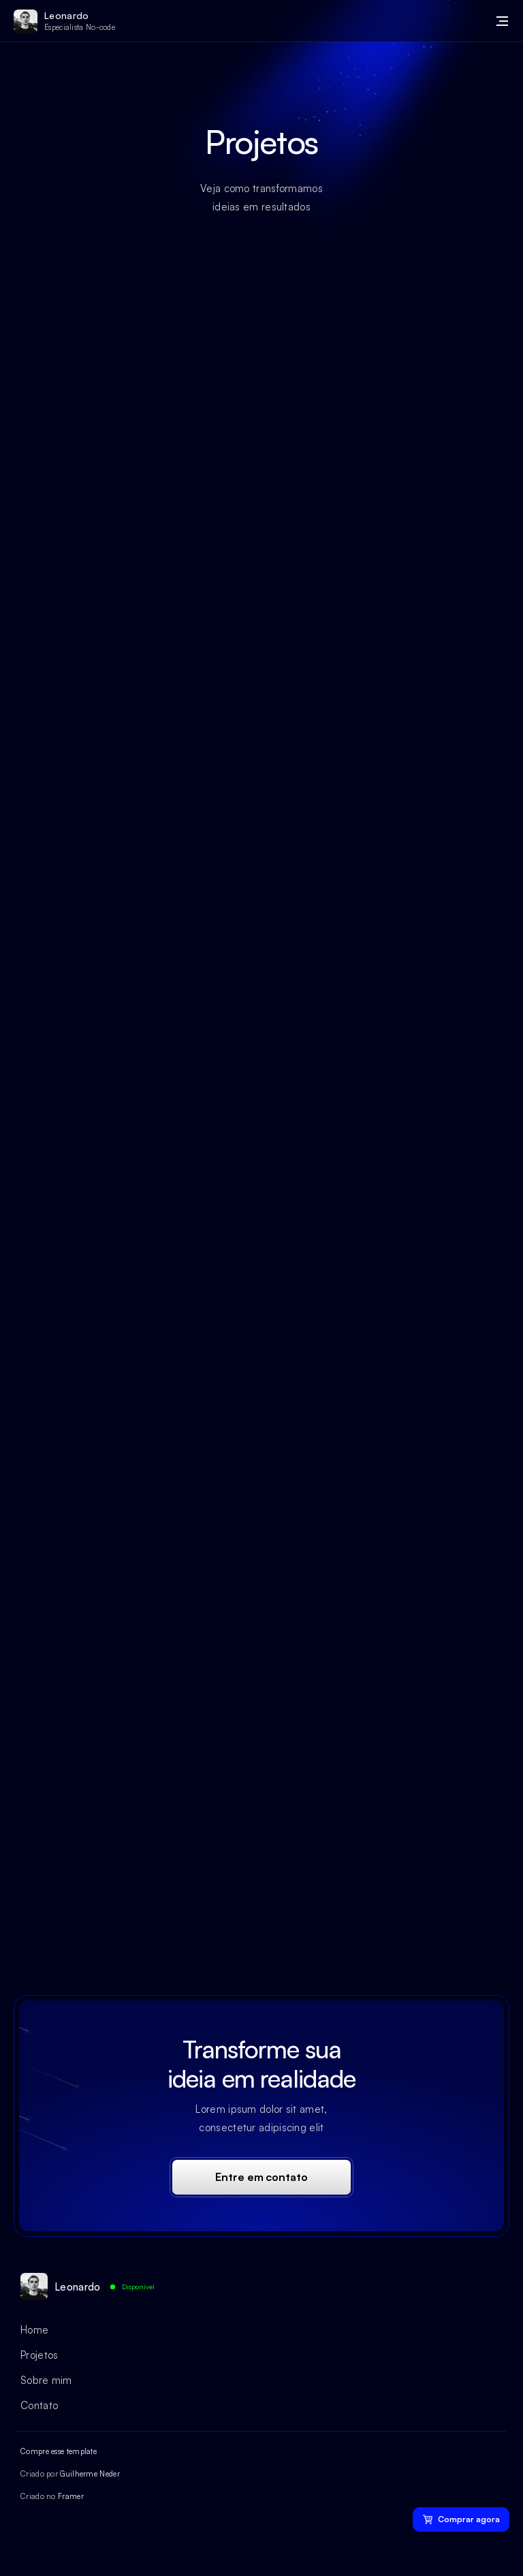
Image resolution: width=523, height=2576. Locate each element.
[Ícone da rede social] (27, 2535)
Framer (71, 2496)
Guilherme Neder (90, 2474)
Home (34, 2329)
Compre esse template (58, 2451)
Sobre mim (46, 2380)
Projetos (39, 2355)
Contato (39, 2405)
